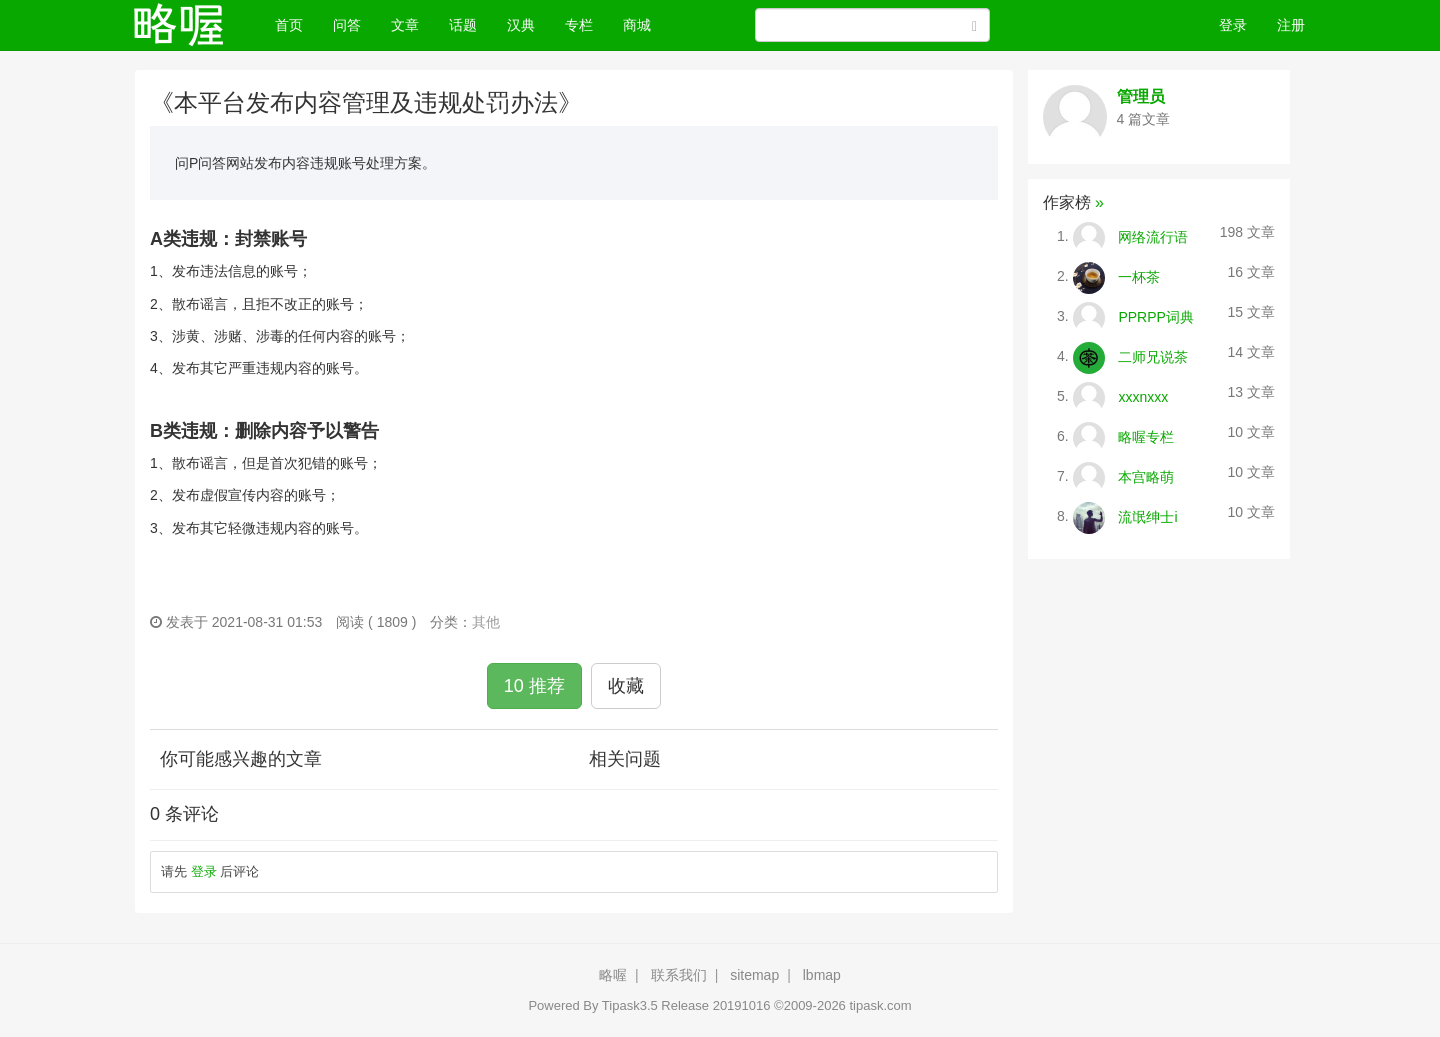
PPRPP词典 (1155, 316)
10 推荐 (534, 686)
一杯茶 (1139, 276)
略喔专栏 (1146, 436)
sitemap (754, 975)
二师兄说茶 (1153, 356)
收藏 (626, 686)
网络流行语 (1153, 236)
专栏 (579, 25)
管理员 (1141, 96)
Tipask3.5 (630, 1005)
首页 (296, 23)
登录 (1233, 25)
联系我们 (679, 975)
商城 (637, 25)
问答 (347, 25)
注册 (1291, 25)
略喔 (613, 975)
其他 (486, 622)
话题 (463, 25)
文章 (405, 25)
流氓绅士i (1147, 516)
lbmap (822, 975)
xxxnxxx (1143, 396)
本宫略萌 (1146, 476)
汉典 (521, 25)
